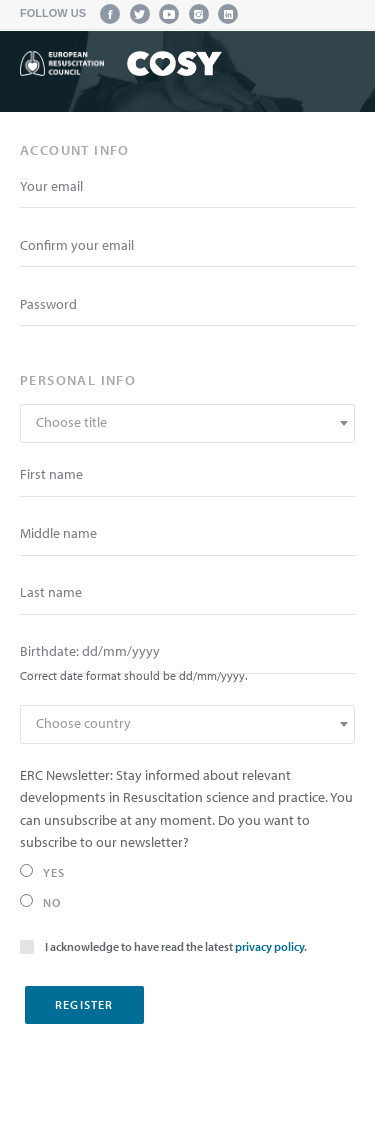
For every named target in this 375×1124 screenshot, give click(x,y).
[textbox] (187, 422)
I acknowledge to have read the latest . (163, 945)
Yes (43, 872)
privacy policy (269, 946)
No (40, 902)
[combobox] (187, 423)
